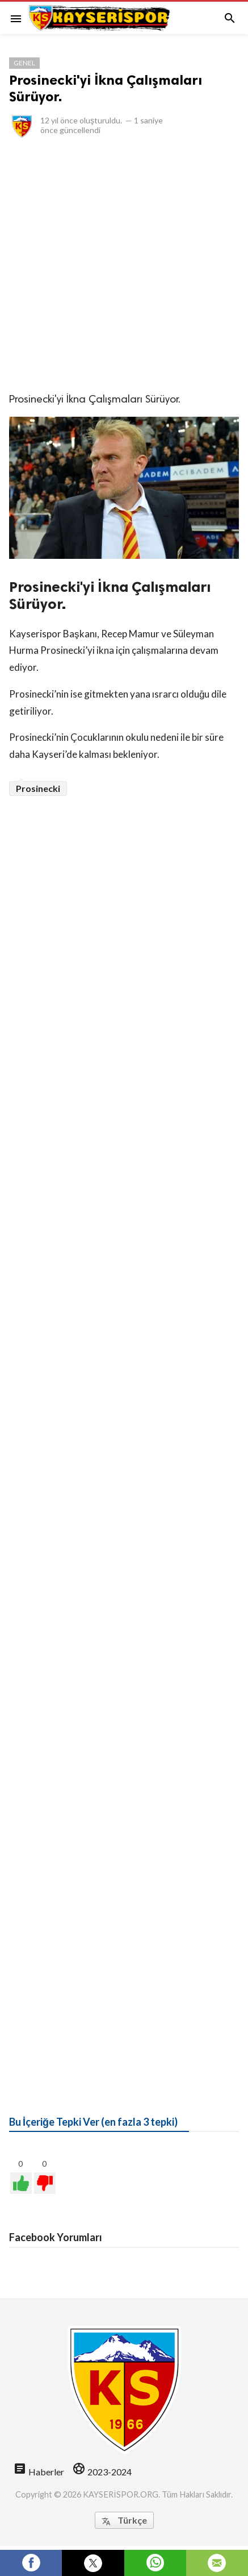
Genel (24, 63)
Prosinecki (38, 788)
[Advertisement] (124, 264)
